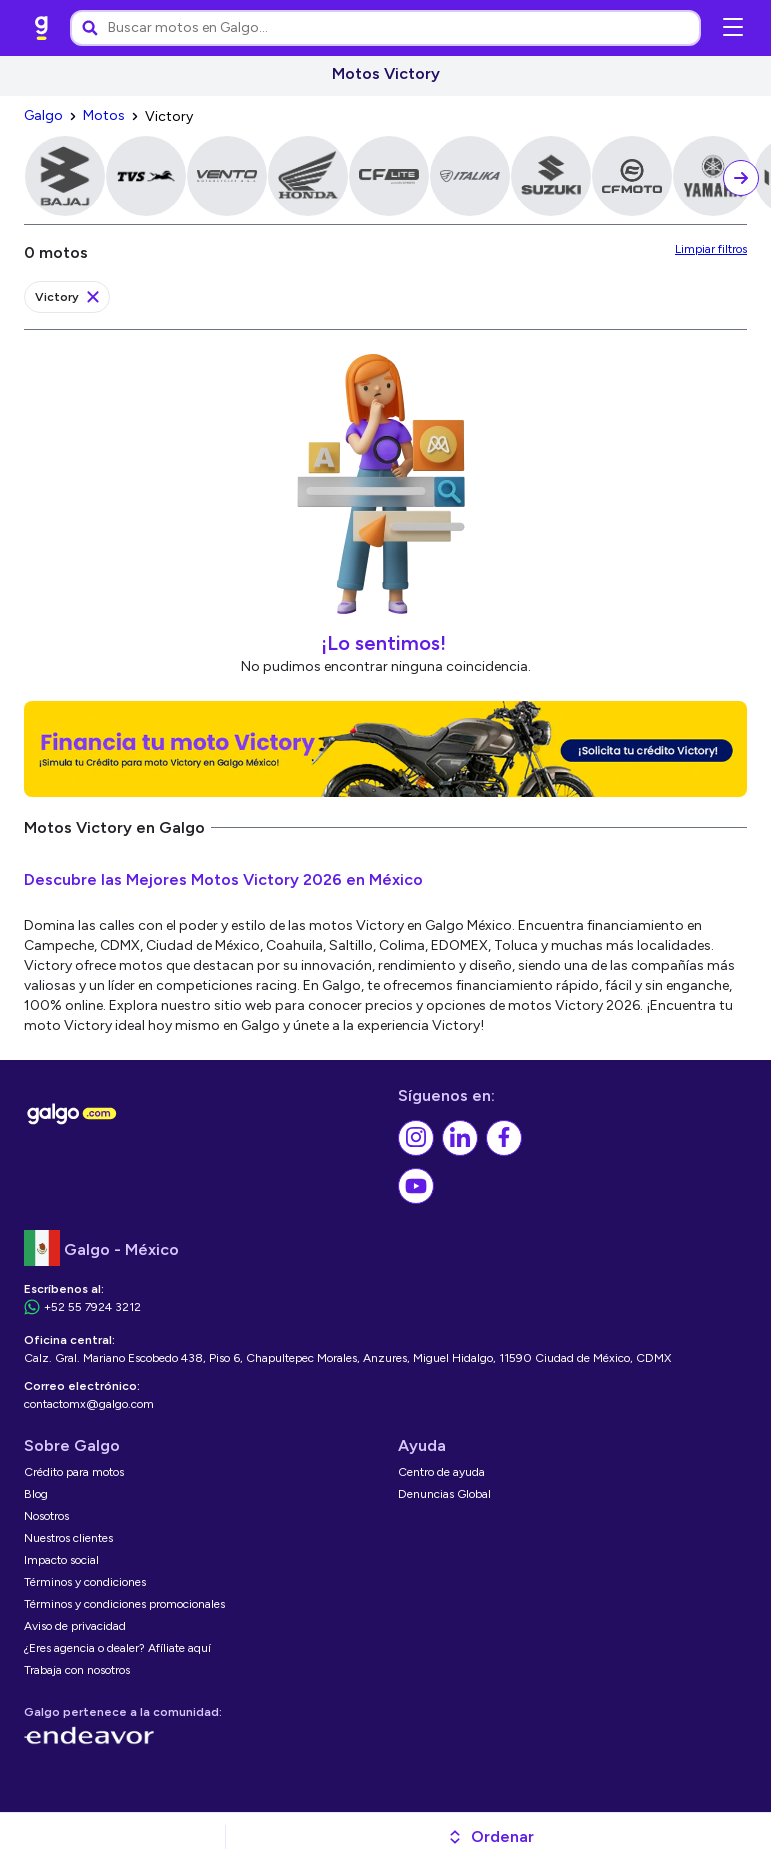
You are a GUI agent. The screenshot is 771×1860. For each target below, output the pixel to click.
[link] (42, 28)
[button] (490, 1837)
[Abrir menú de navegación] (733, 28)
